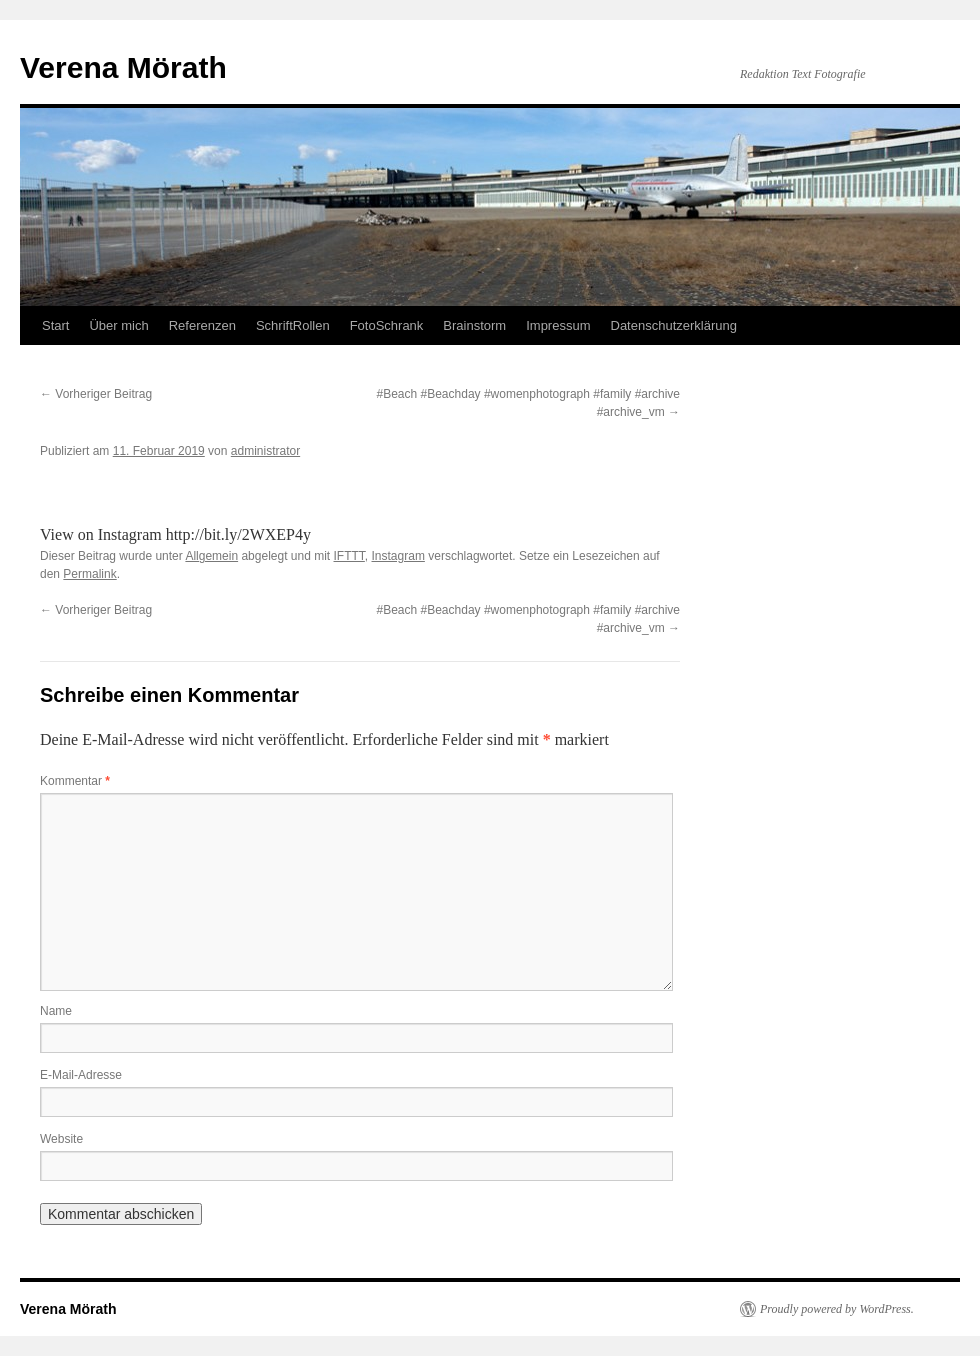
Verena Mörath (123, 67)
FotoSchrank (387, 325)
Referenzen (202, 325)
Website (61, 1139)
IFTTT (349, 556)
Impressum (558, 325)
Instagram (398, 556)
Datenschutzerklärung (674, 325)
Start (55, 325)
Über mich (118, 325)
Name (56, 1011)
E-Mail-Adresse (81, 1075)
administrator (265, 451)
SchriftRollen (293, 325)
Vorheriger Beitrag (96, 394)
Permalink (89, 574)
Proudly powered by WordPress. (837, 1309)
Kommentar (75, 781)
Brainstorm (474, 325)
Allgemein (211, 556)
